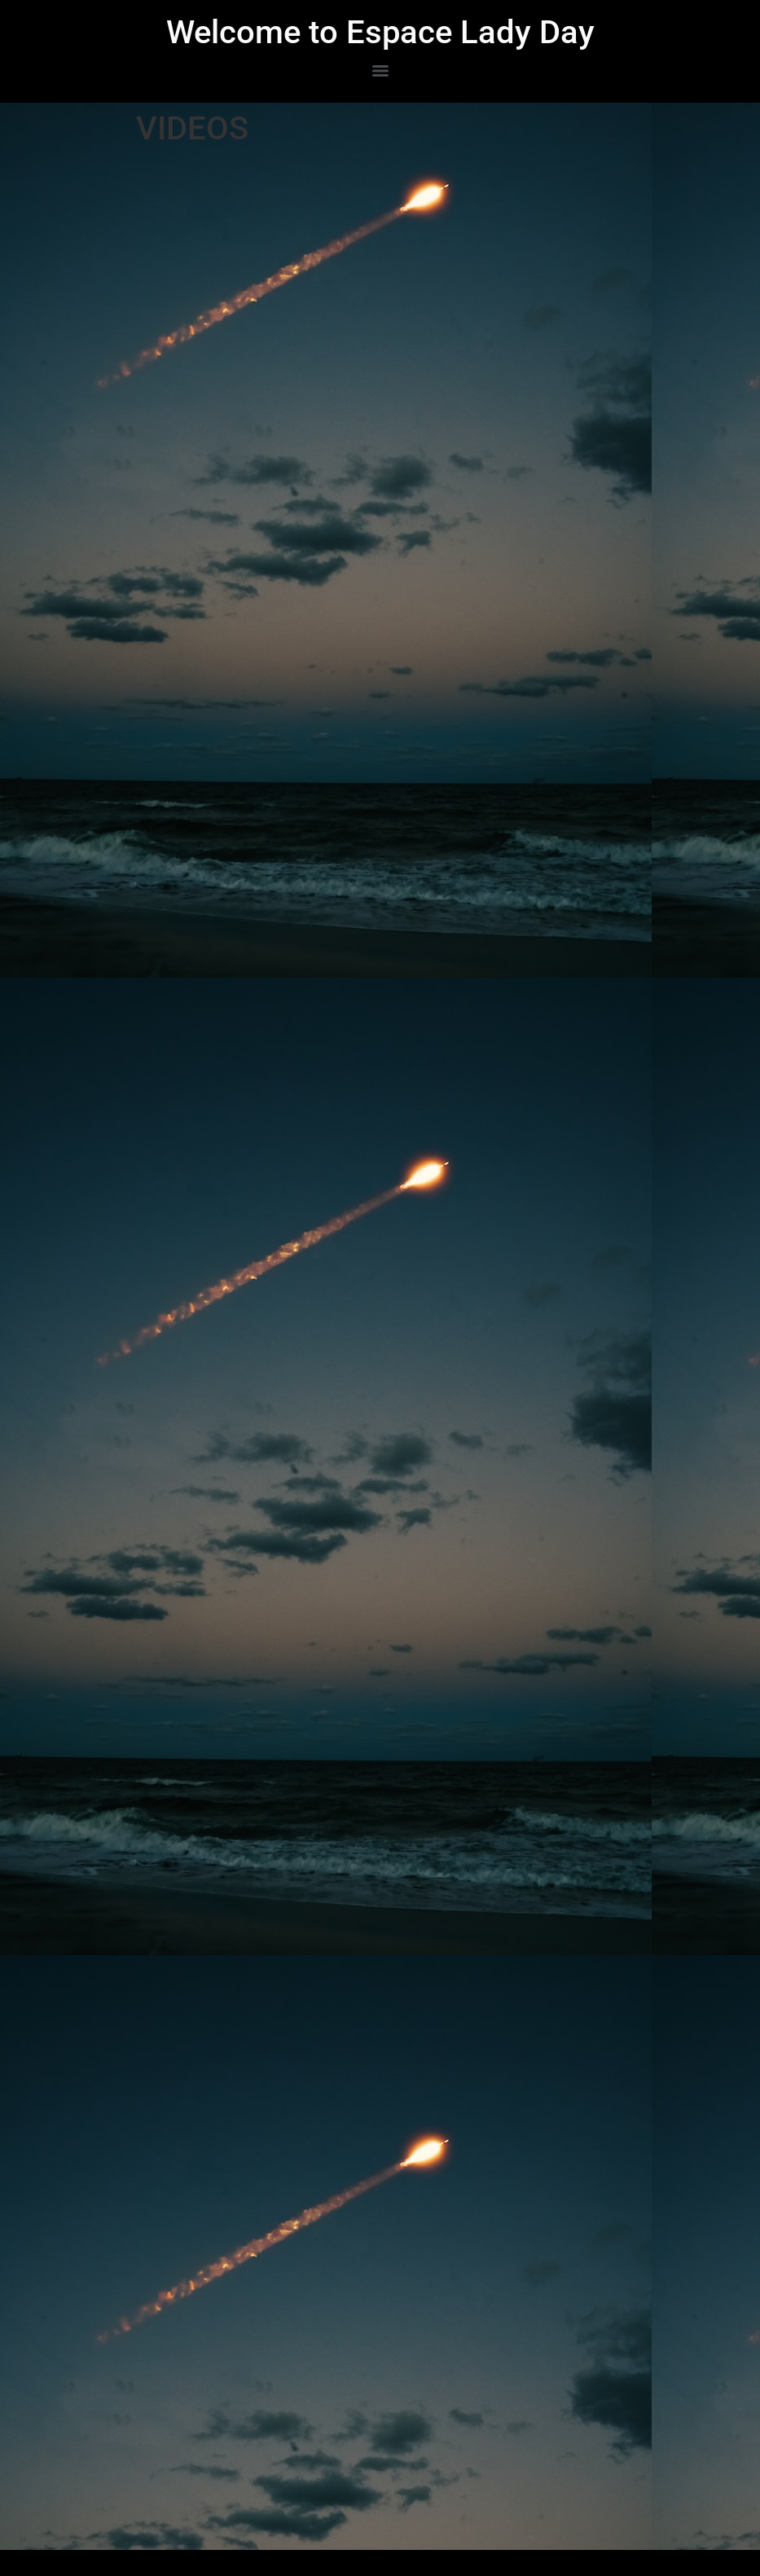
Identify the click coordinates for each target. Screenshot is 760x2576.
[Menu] (380, 71)
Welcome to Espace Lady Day (380, 32)
